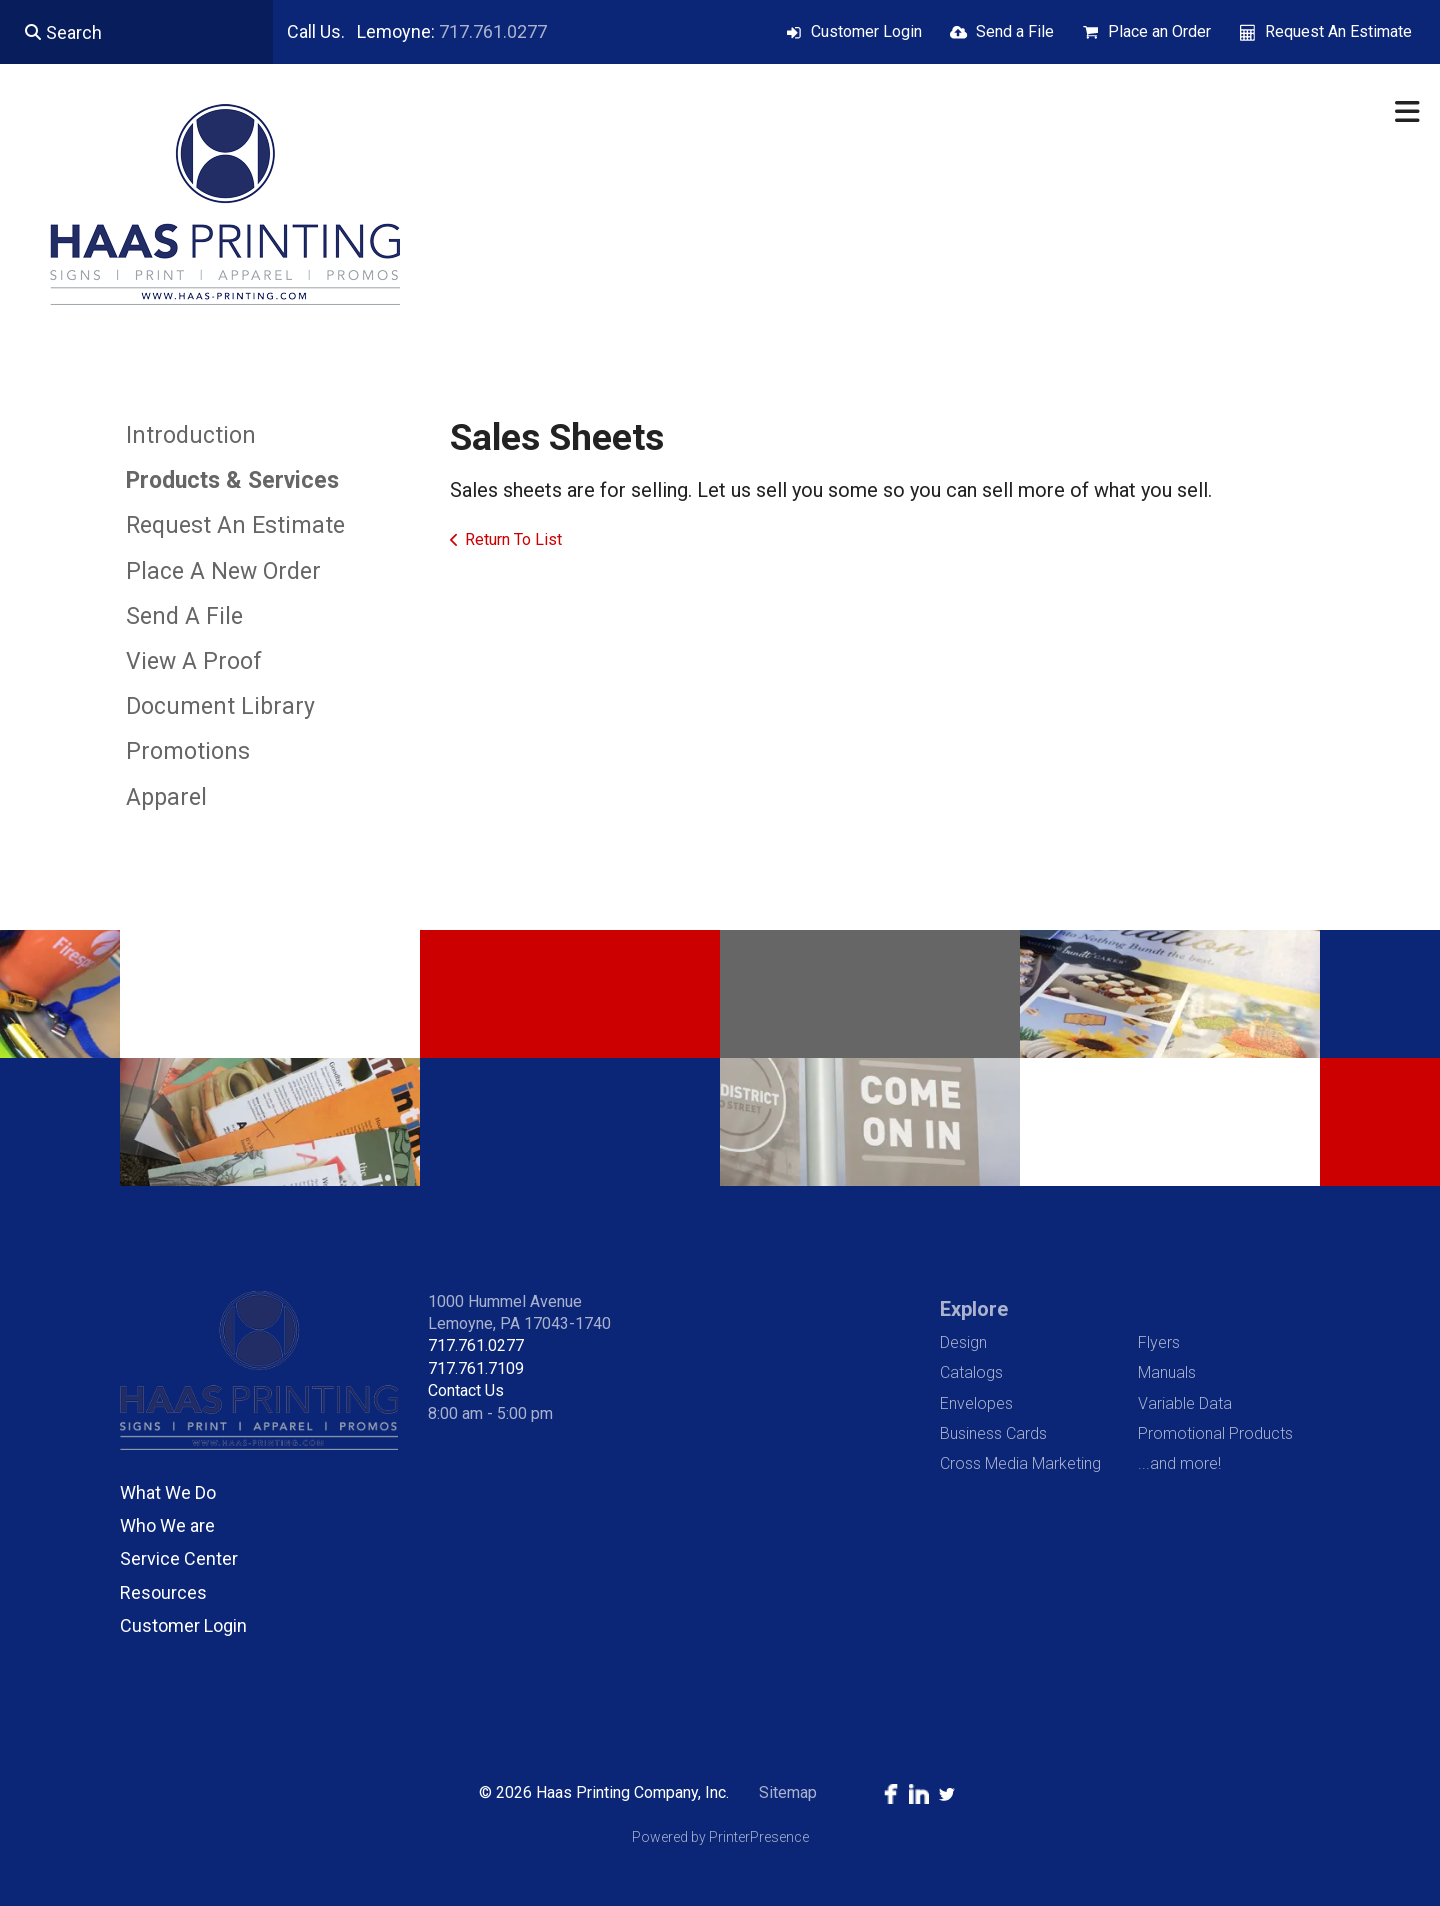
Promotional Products (1215, 1433)
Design (963, 1342)
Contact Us (466, 1390)
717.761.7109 (476, 1368)
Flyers (1159, 1342)
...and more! (1179, 1463)
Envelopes (976, 1403)
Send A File (184, 616)
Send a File (1015, 31)
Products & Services (232, 480)
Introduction (191, 435)
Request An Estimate (1338, 31)
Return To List (513, 539)
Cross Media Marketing (1020, 1463)
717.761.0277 (493, 31)
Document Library (220, 706)
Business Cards (993, 1433)
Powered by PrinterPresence (720, 1837)
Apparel (166, 797)
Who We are (167, 1525)
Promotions (188, 751)
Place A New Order (223, 571)
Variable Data (1185, 1403)
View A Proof (194, 661)
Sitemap (788, 1792)
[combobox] (136, 32)
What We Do (168, 1492)
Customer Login (866, 31)
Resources (163, 1592)
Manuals (1167, 1372)
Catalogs (971, 1372)
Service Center (179, 1558)
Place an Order (1159, 31)
